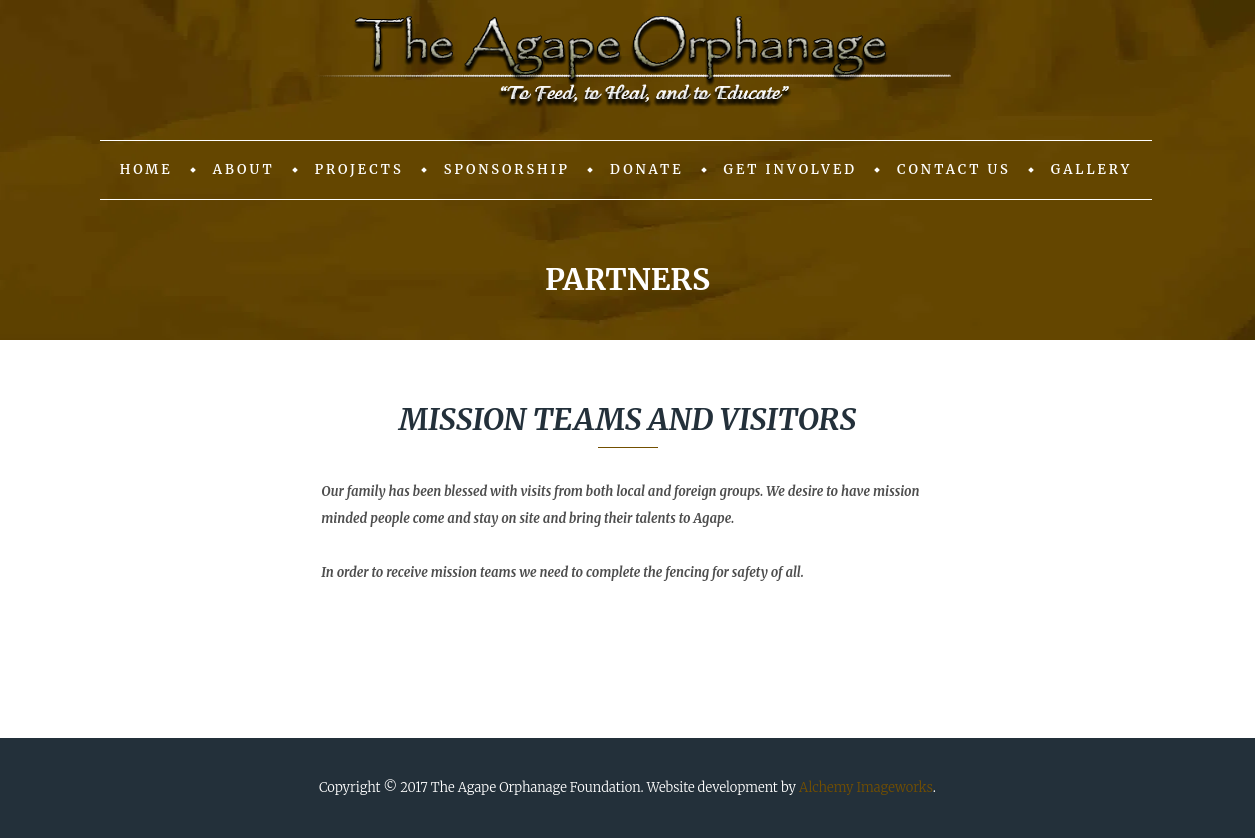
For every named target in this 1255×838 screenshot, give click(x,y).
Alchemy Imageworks (866, 787)
